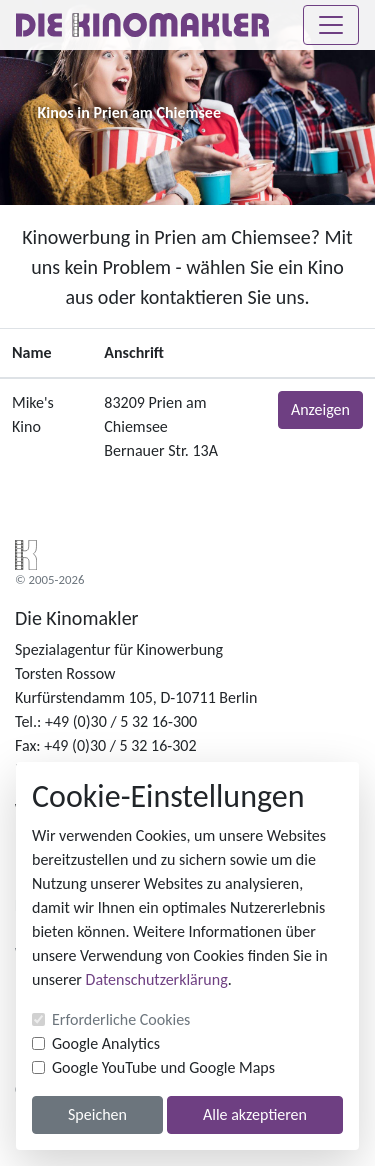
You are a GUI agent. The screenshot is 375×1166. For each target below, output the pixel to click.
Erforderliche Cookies (121, 1019)
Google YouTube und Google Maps (163, 1067)
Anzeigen (320, 409)
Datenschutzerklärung (157, 979)
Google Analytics (106, 1043)
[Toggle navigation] (331, 25)
